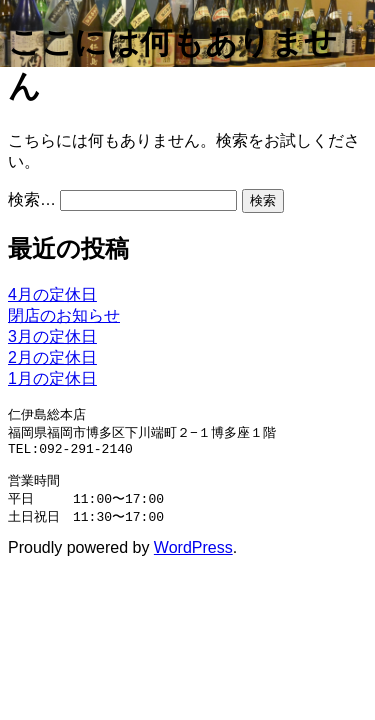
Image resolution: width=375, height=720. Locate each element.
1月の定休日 (52, 378)
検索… (32, 199)
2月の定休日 (52, 357)
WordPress (193, 558)
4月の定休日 (52, 294)
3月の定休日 (52, 336)
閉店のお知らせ (64, 315)
